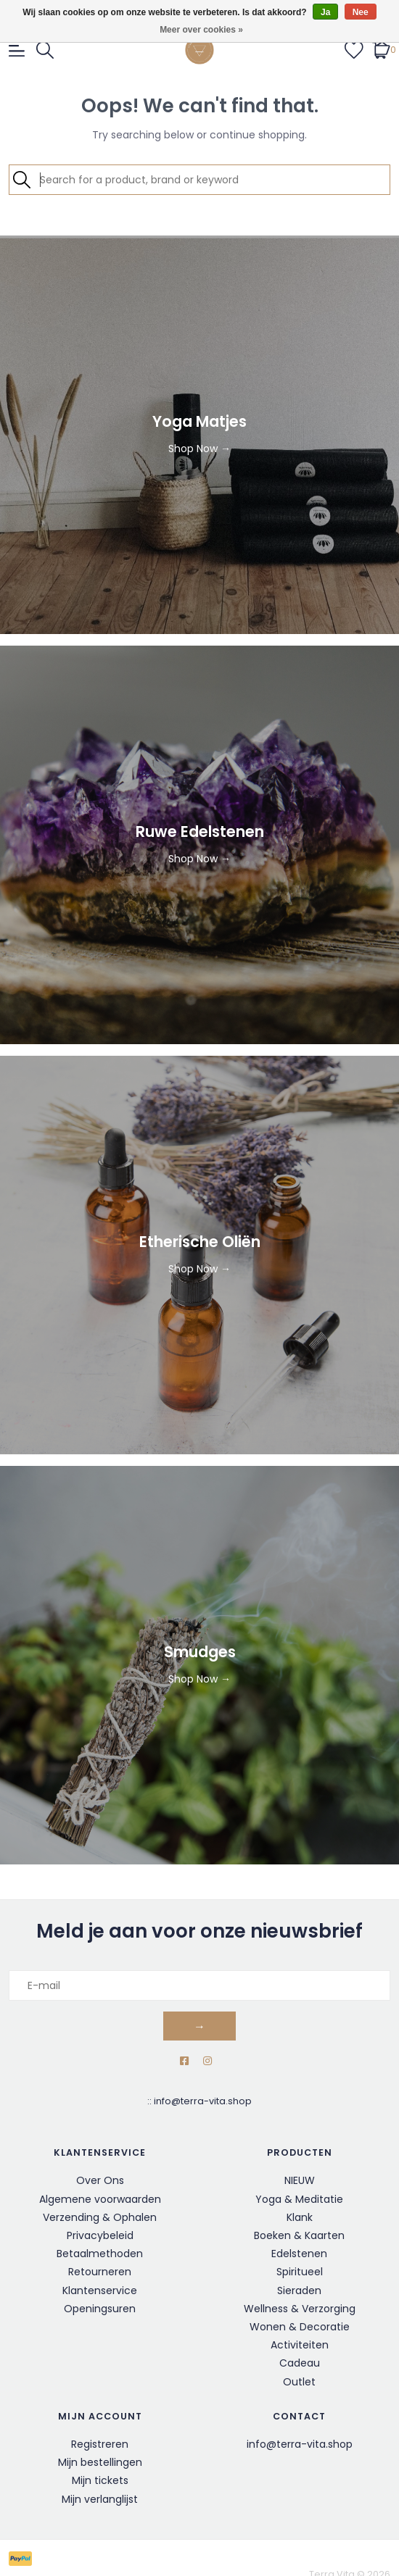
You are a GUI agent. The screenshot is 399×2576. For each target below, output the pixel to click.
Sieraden (299, 2290)
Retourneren (99, 2271)
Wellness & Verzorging (299, 2308)
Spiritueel (299, 2271)
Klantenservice (99, 2290)
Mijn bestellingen (100, 2462)
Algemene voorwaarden (100, 2199)
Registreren (99, 2444)
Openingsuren (100, 2308)
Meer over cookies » (201, 30)
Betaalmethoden (100, 2253)
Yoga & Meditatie (299, 2199)
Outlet (299, 2382)
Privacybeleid (100, 2235)
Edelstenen (299, 2253)
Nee (361, 12)
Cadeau (299, 2363)
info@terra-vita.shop (203, 2101)
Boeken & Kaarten (299, 2235)
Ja (325, 12)
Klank (300, 2217)
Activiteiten (300, 2345)
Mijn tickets (100, 2480)
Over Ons (100, 2180)
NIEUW (299, 2180)
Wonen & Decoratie (300, 2326)
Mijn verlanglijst (100, 2499)
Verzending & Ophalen (100, 2217)
